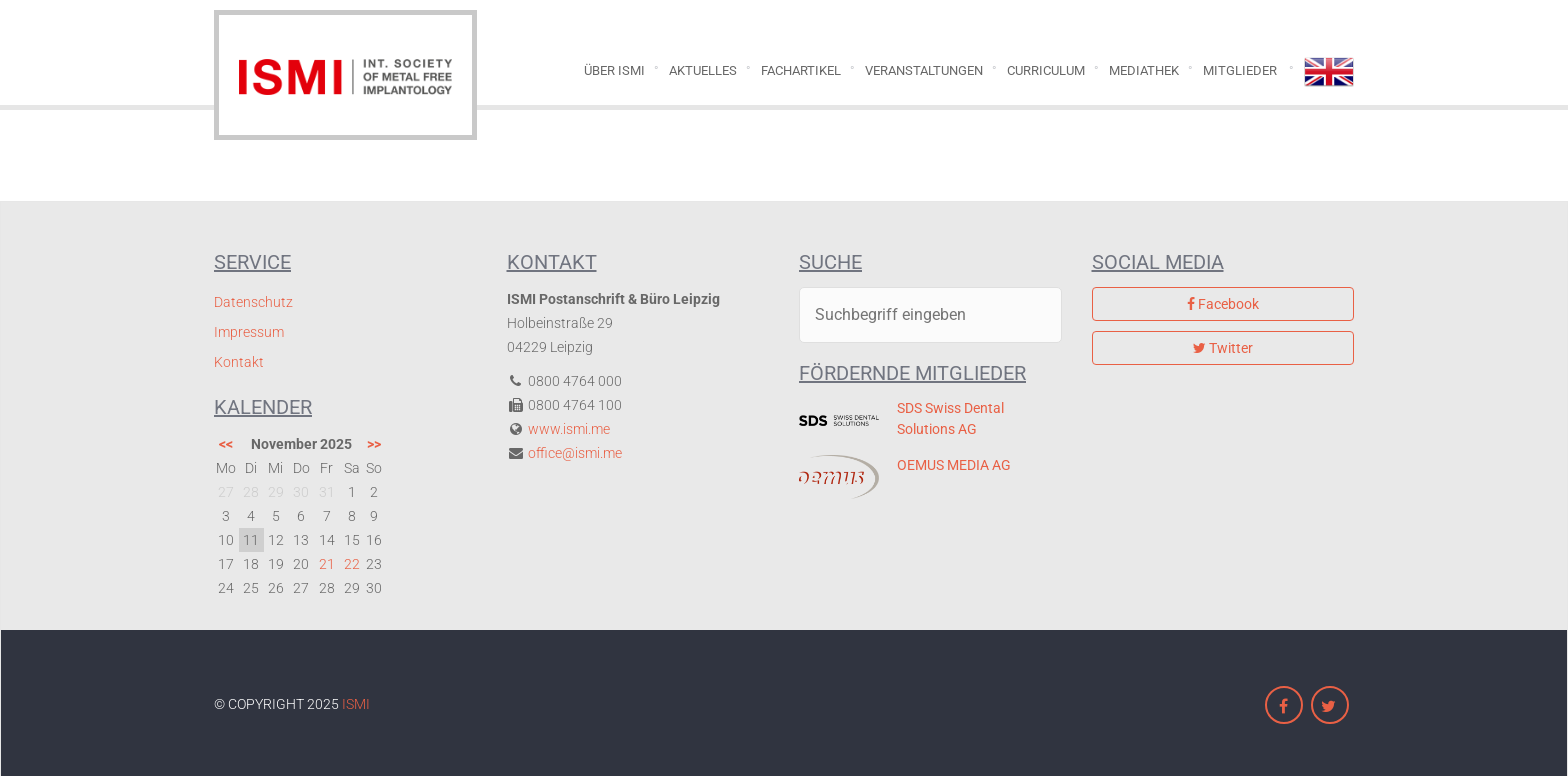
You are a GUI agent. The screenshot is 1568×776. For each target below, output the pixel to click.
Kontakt (239, 362)
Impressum (249, 332)
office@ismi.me (575, 453)
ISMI (356, 704)
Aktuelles (703, 70)
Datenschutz (253, 302)
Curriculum (1046, 70)
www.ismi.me (569, 429)
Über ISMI (614, 70)
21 (327, 564)
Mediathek (1144, 70)
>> (374, 444)
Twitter (1223, 348)
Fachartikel (801, 70)
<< (226, 444)
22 (352, 564)
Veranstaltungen (924, 70)
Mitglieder (1240, 70)
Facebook (1223, 304)
